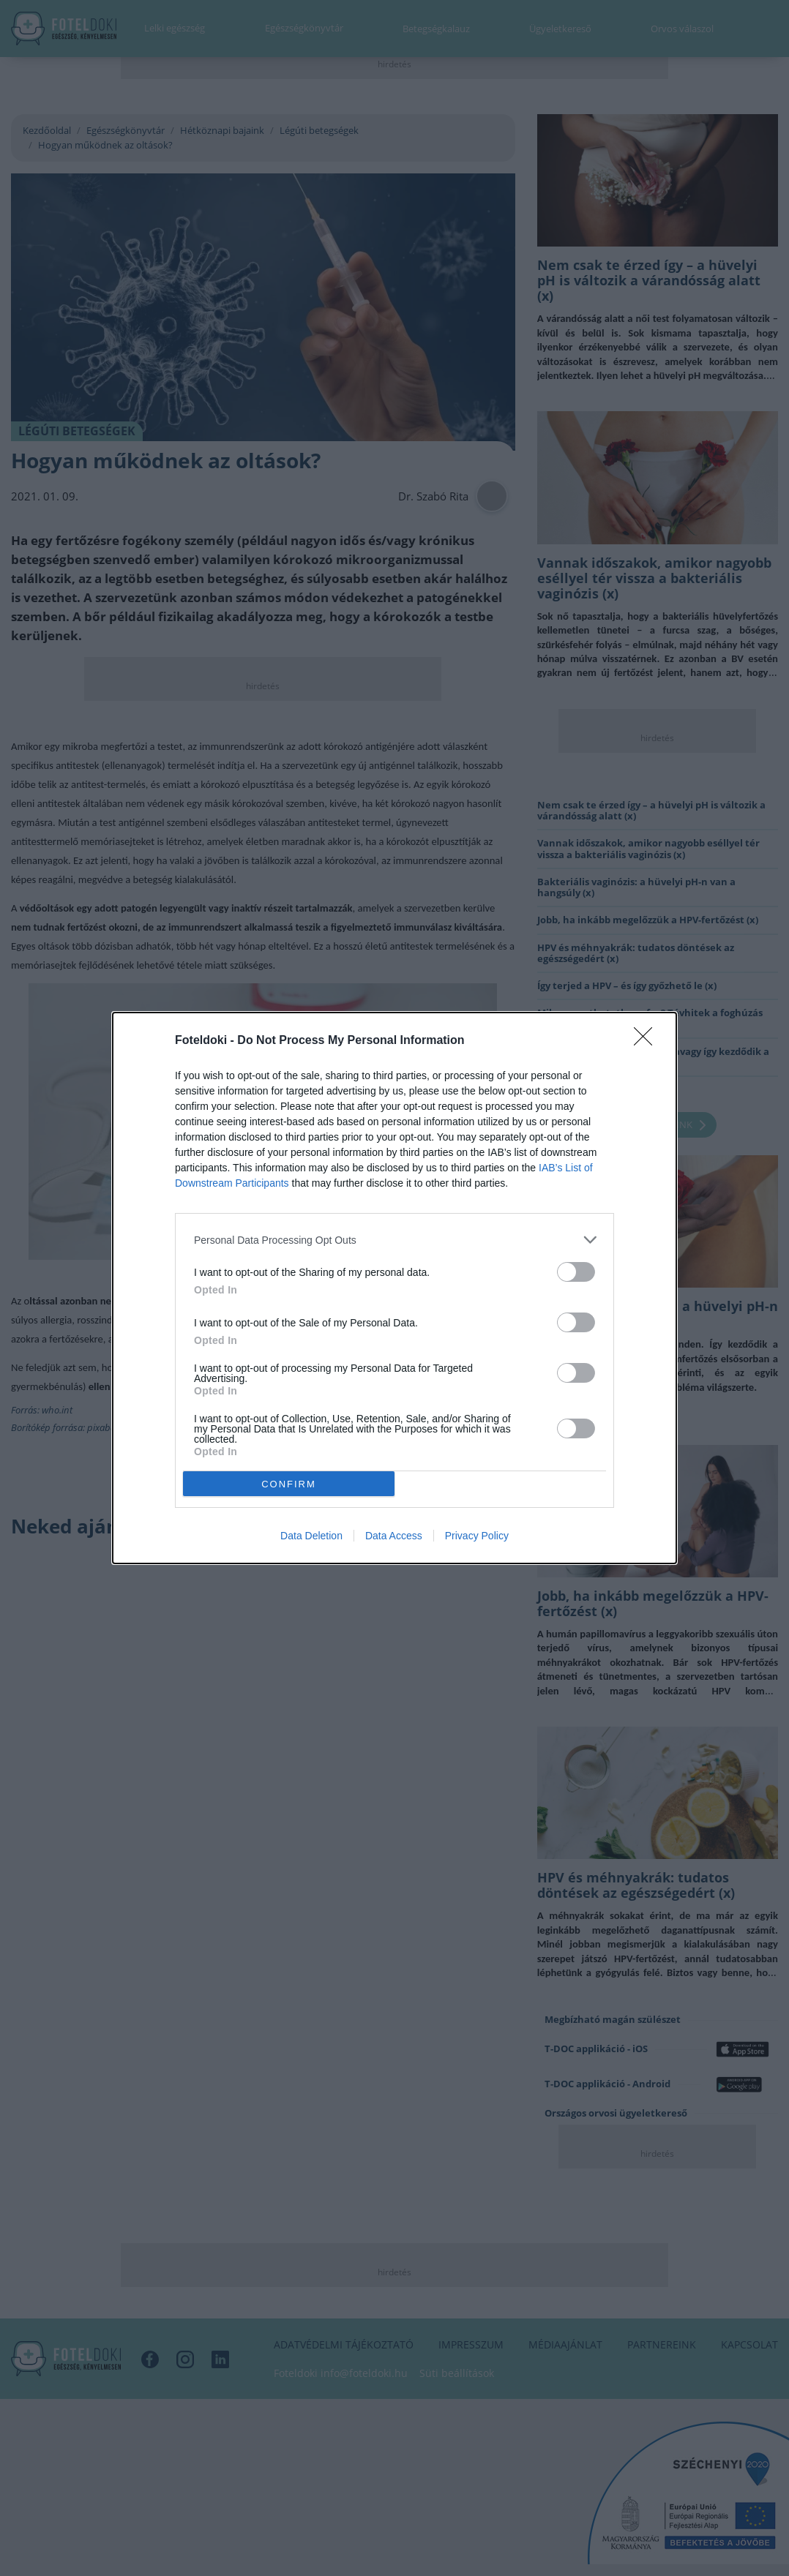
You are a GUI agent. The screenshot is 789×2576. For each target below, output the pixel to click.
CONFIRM (288, 1483)
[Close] (648, 1041)
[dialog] (394, 1288)
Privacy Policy (477, 1536)
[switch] (576, 1272)
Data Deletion (311, 1536)
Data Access (393, 1536)
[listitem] (394, 1239)
